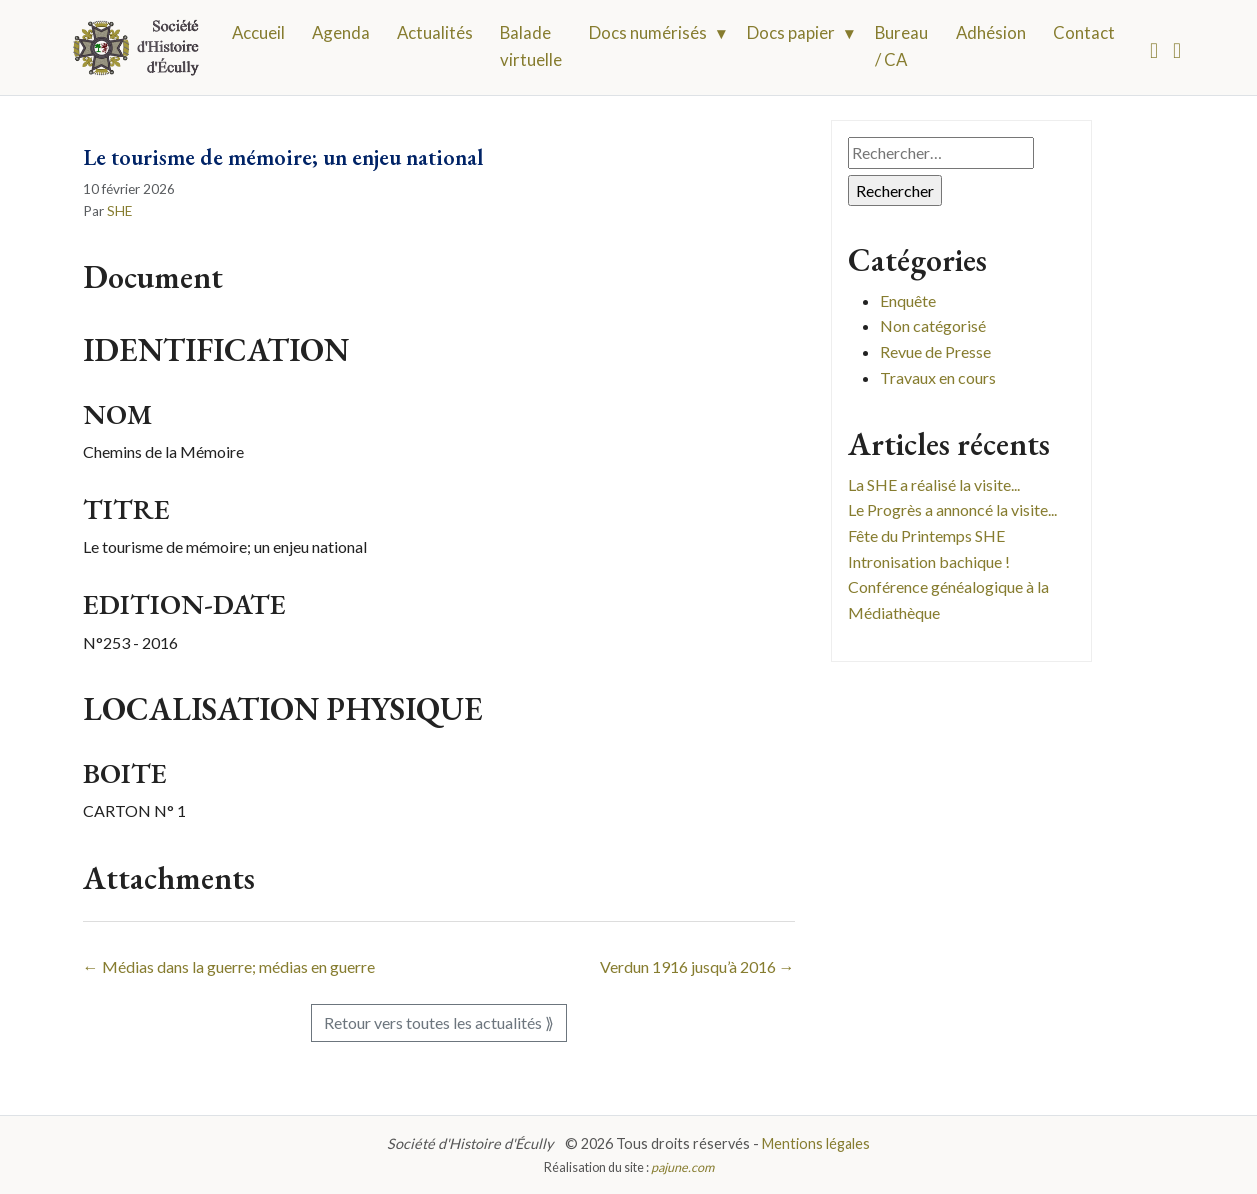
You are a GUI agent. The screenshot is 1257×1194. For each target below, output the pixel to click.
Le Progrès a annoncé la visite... (952, 509)
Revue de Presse (935, 351)
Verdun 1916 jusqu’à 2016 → (697, 966)
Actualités (435, 32)
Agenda (341, 32)
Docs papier (791, 32)
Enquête (908, 300)
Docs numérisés (648, 32)
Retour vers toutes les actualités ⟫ (439, 1022)
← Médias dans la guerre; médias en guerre (229, 966)
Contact (1084, 32)
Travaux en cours (938, 377)
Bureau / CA (901, 46)
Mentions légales (816, 1143)
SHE (119, 211)
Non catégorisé (933, 325)
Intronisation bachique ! (929, 561)
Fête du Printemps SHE (926, 535)
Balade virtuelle (531, 46)
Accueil (258, 32)
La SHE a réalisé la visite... (934, 484)
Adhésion (991, 32)
